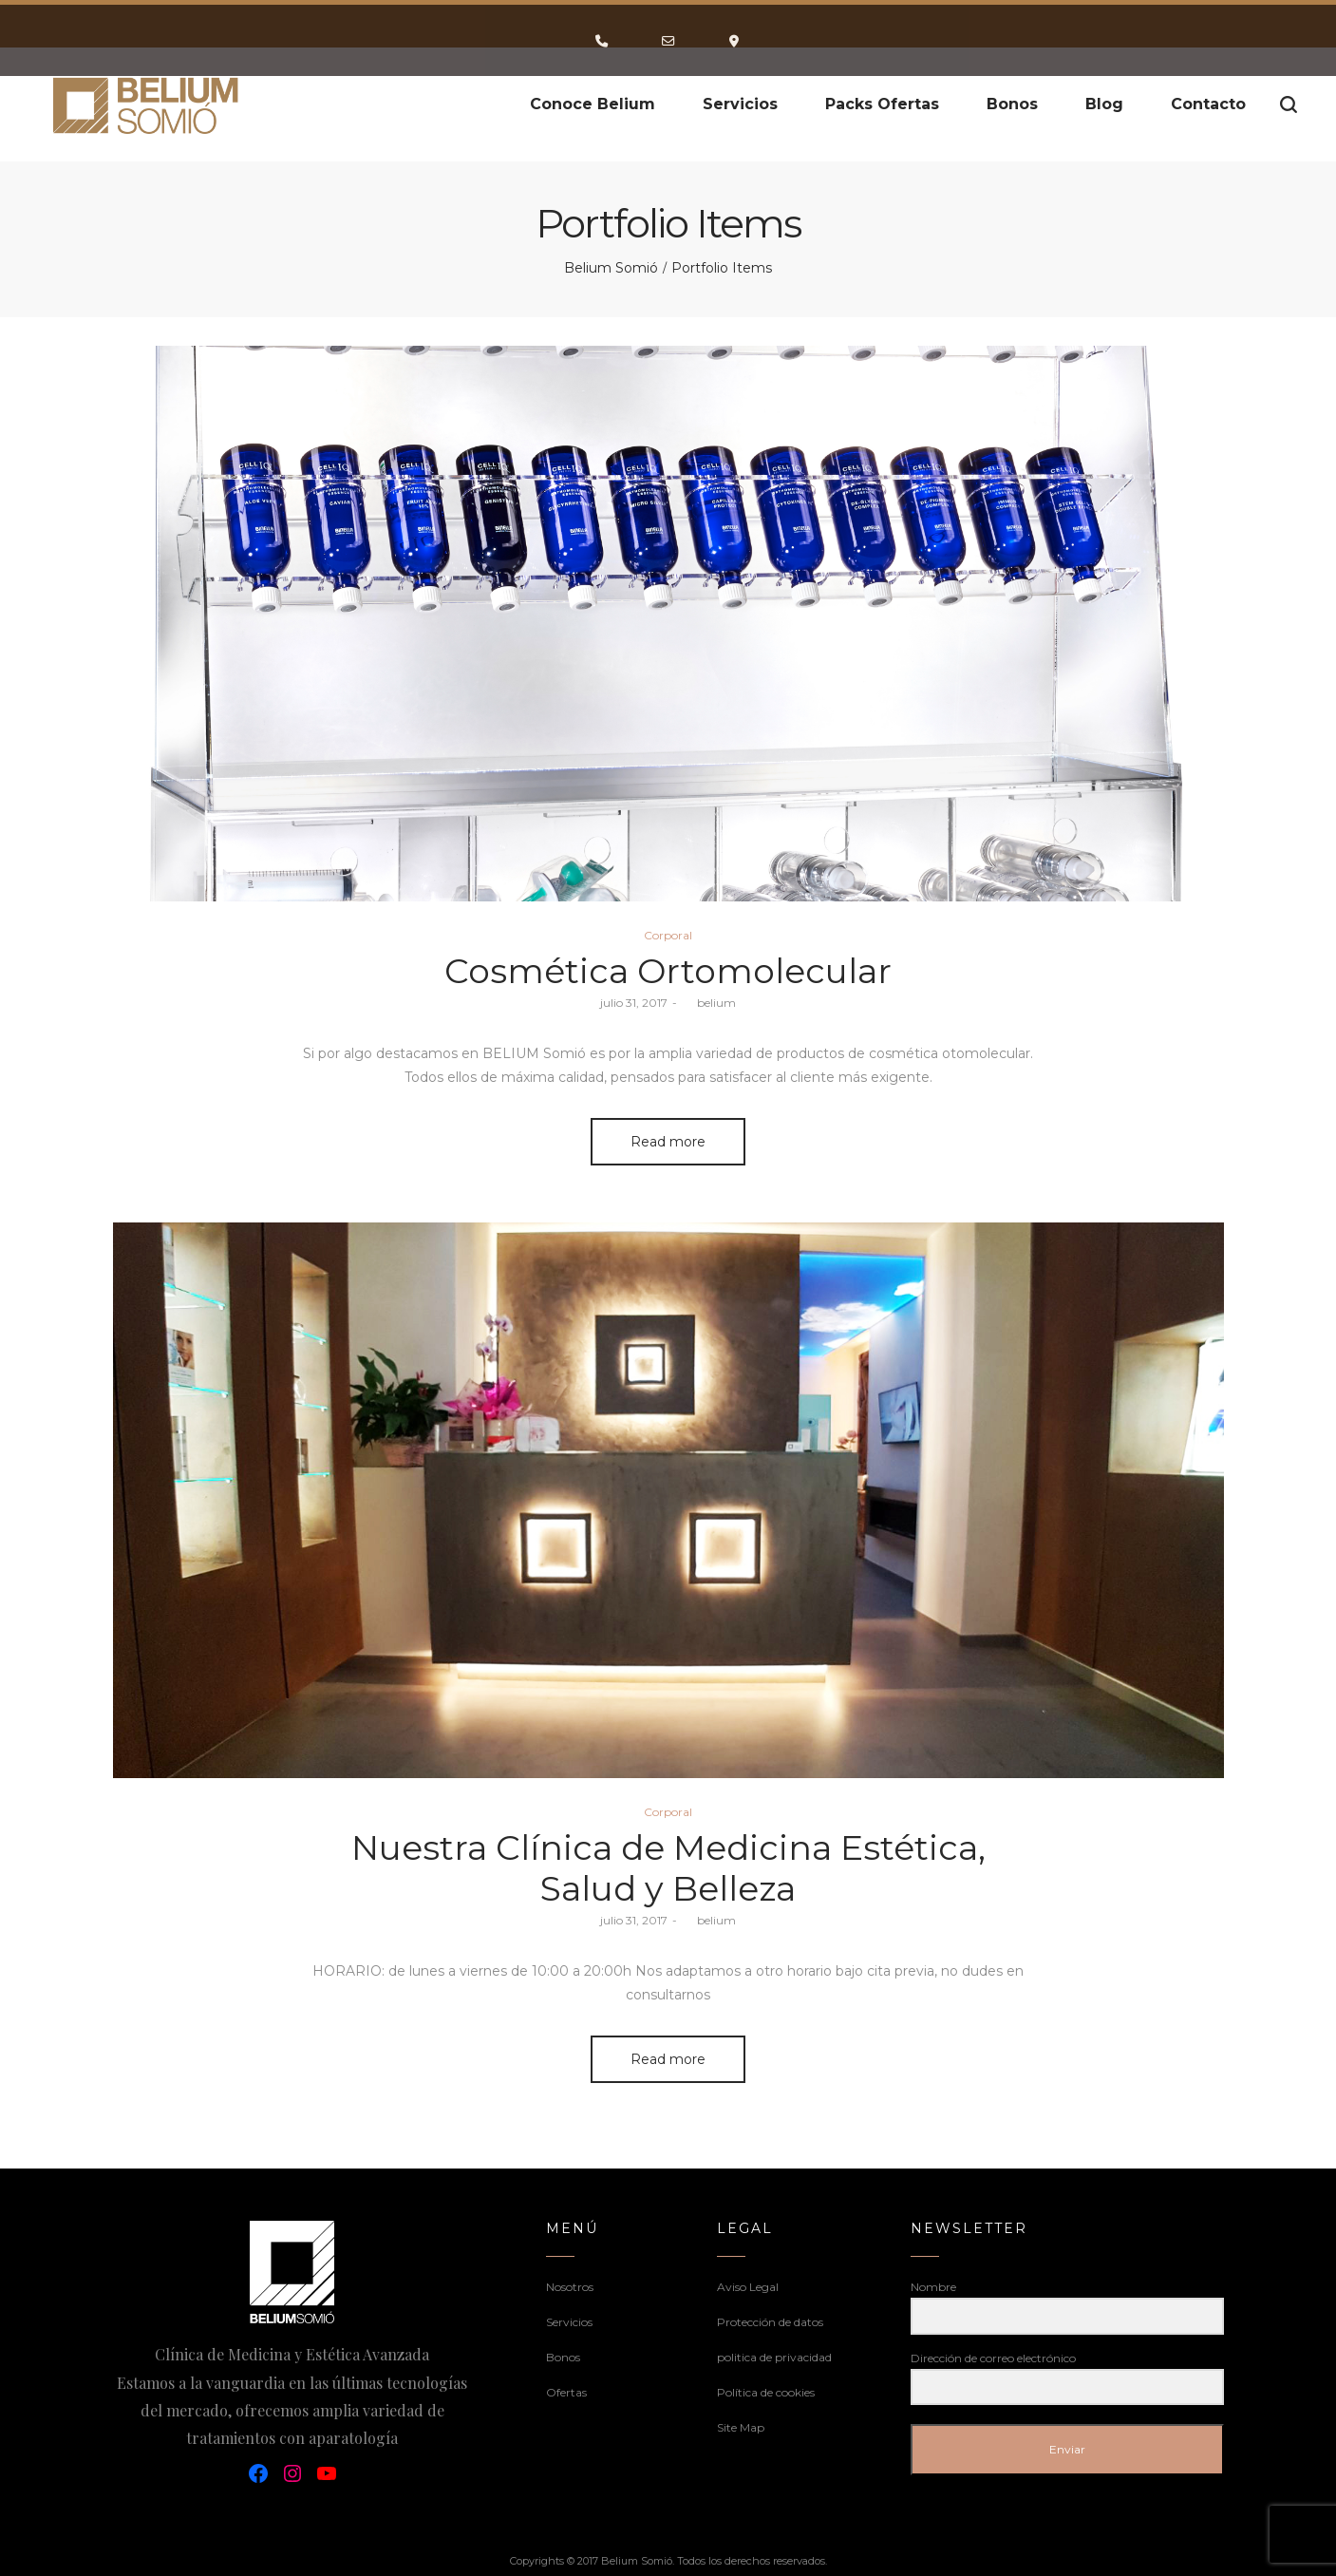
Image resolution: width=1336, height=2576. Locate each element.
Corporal (668, 935)
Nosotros (569, 2287)
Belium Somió (611, 267)
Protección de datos (770, 2322)
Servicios (569, 2322)
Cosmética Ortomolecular (668, 971)
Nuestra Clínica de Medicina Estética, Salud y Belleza (668, 1868)
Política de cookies (766, 2392)
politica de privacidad (774, 2357)
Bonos (563, 2357)
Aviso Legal (748, 2287)
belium (709, 1002)
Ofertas (566, 2392)
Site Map (740, 2427)
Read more (668, 1141)
